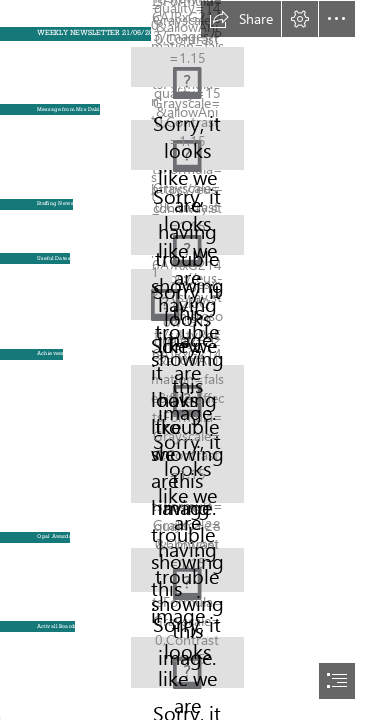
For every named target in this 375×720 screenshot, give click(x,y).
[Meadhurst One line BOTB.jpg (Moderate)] (187, 61)
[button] (241, 19)
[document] (187, 360)
